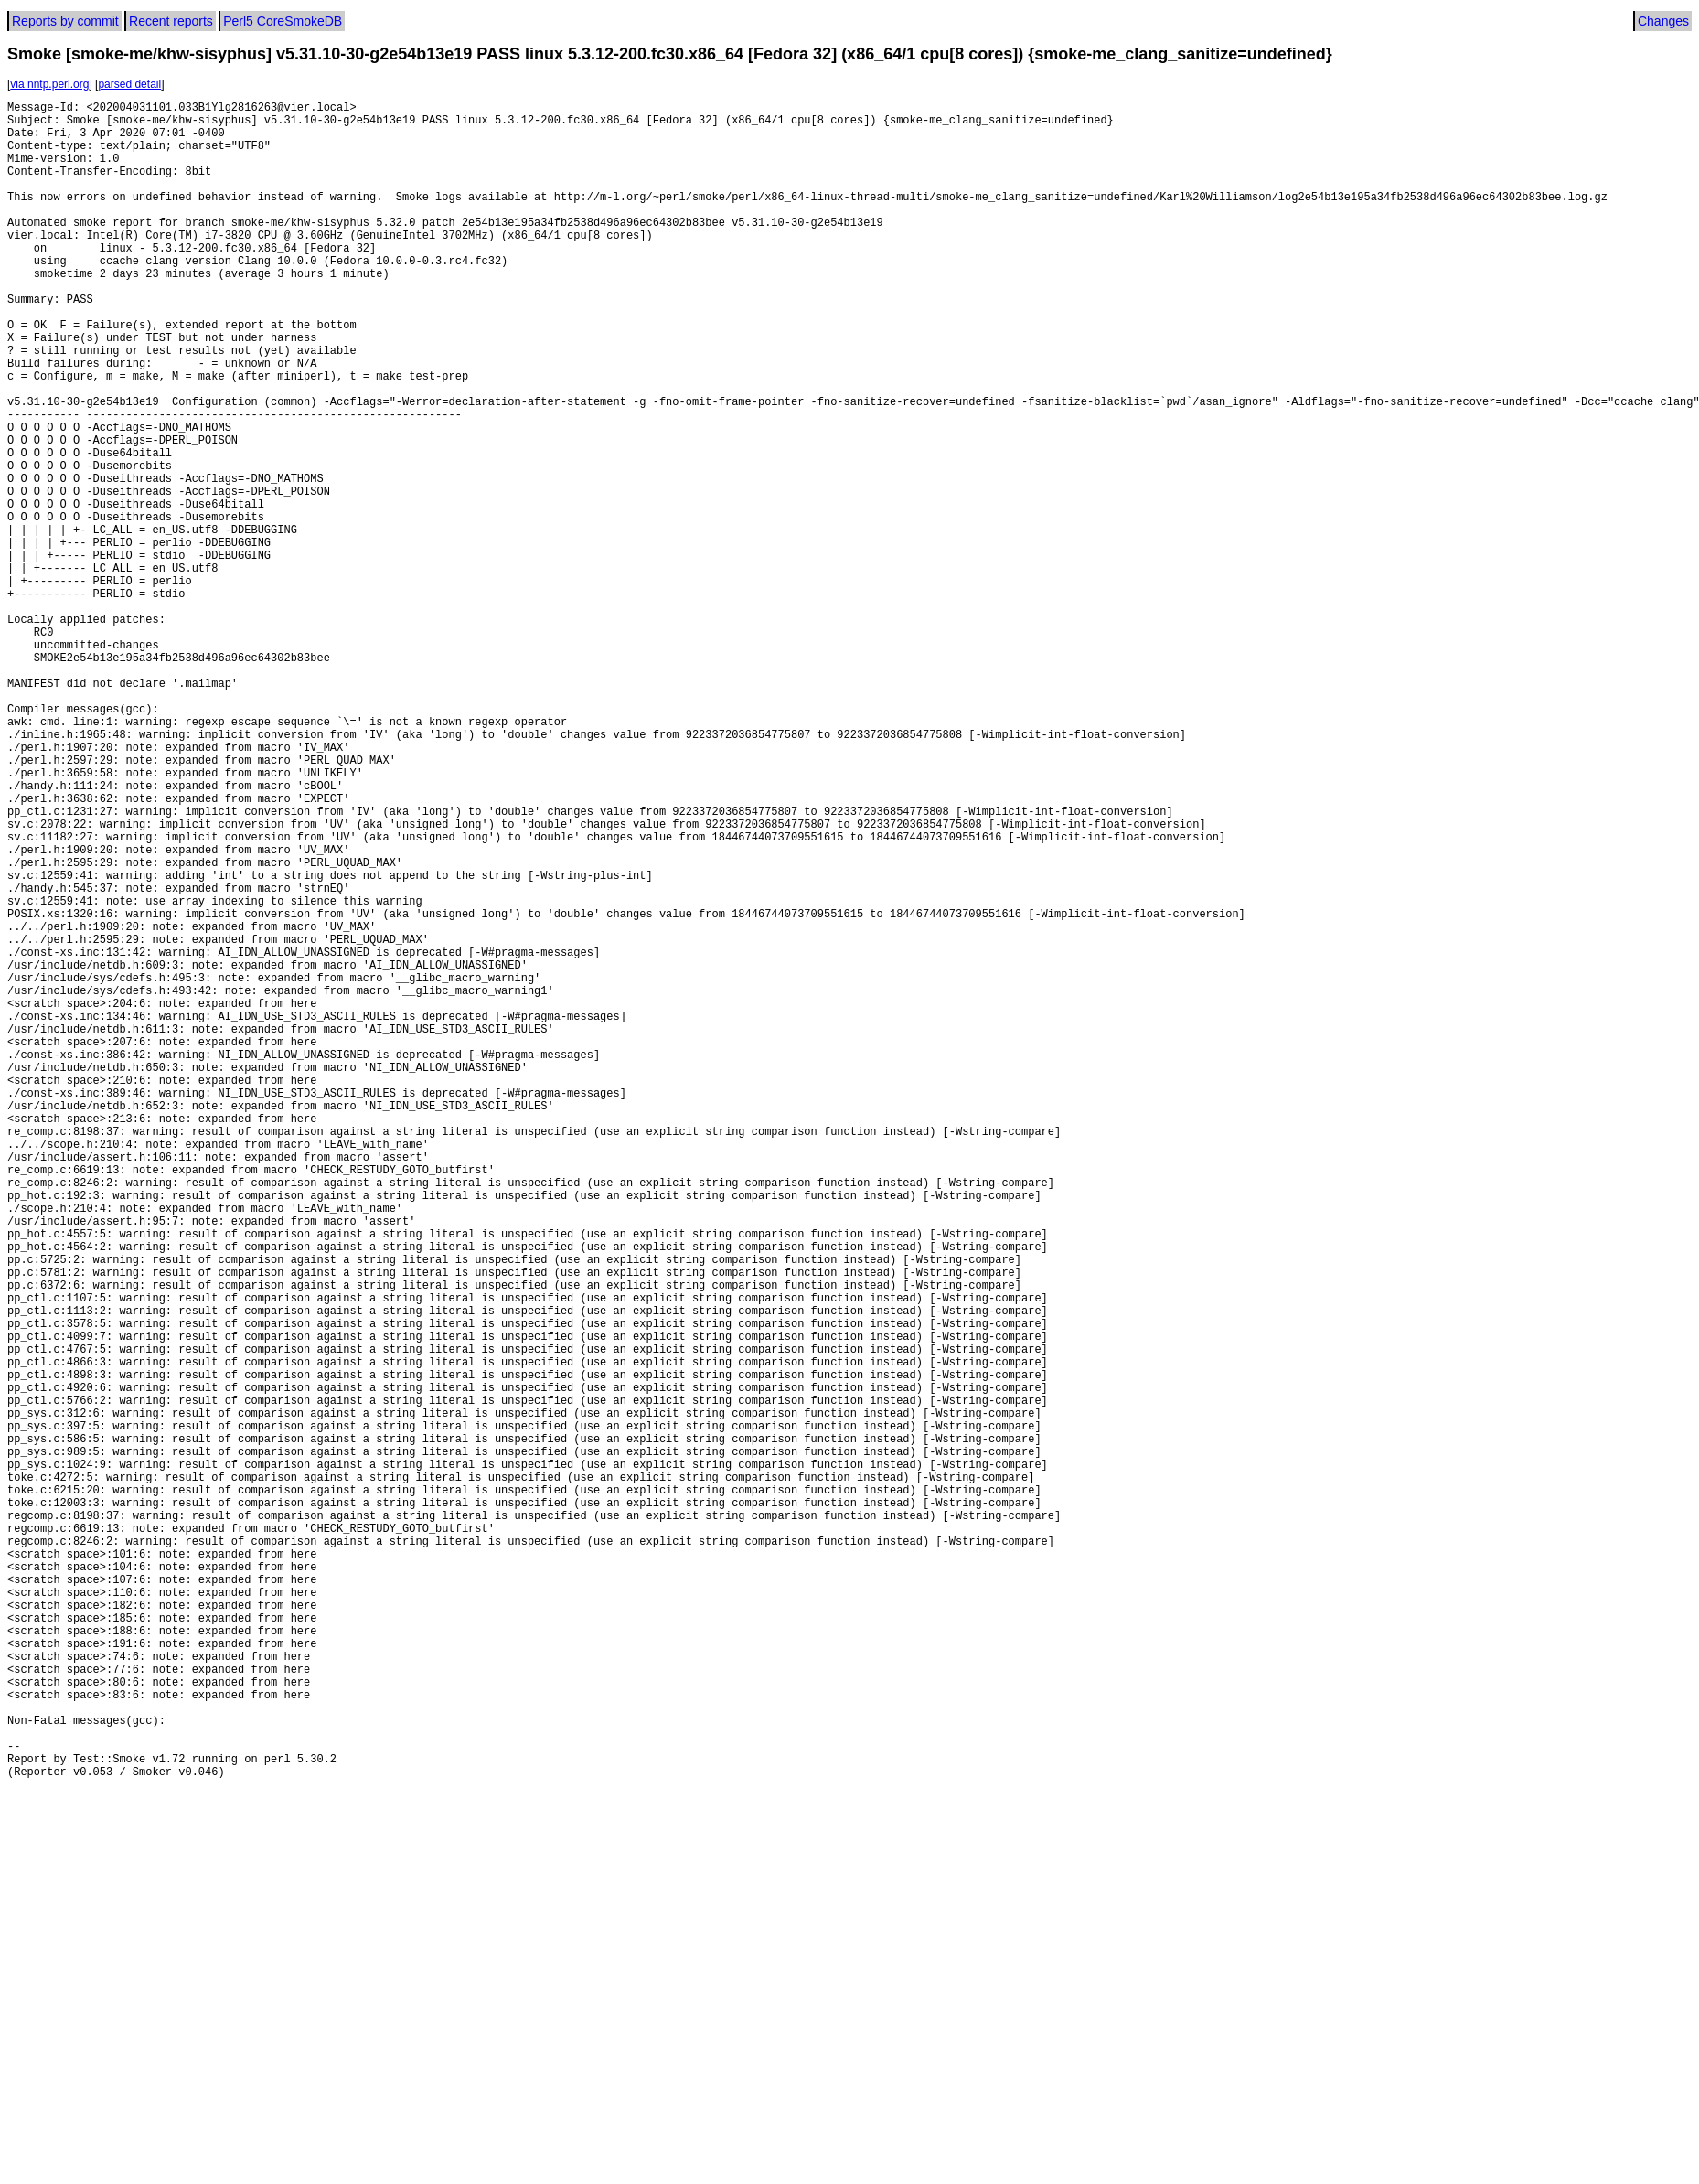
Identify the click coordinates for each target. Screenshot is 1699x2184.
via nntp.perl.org (49, 84)
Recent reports (171, 21)
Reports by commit (65, 21)
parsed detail (129, 84)
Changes (1663, 21)
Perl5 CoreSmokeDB (282, 21)
